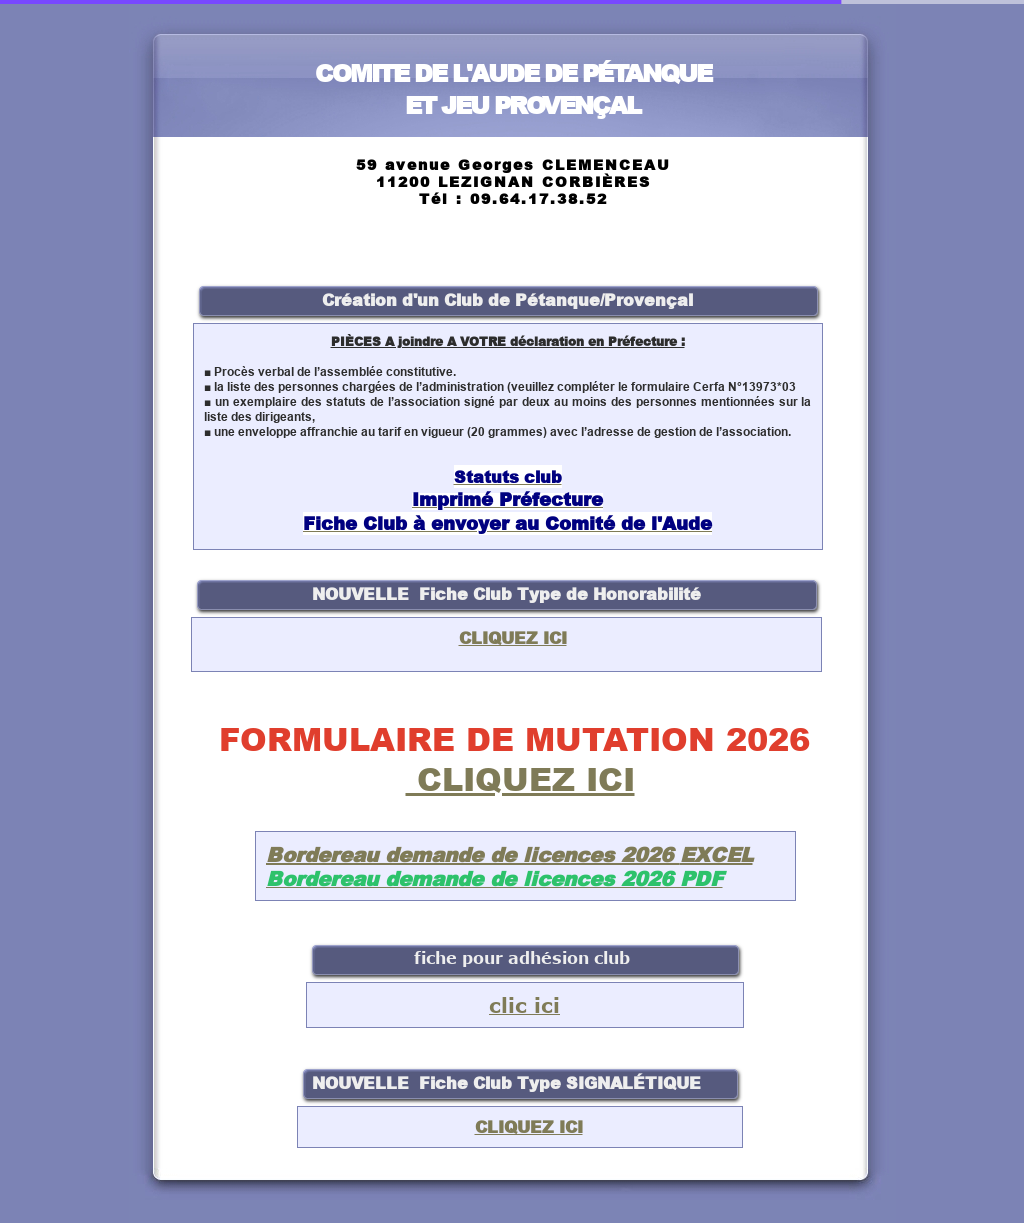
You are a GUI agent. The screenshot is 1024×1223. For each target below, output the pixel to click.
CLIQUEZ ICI (520, 778)
